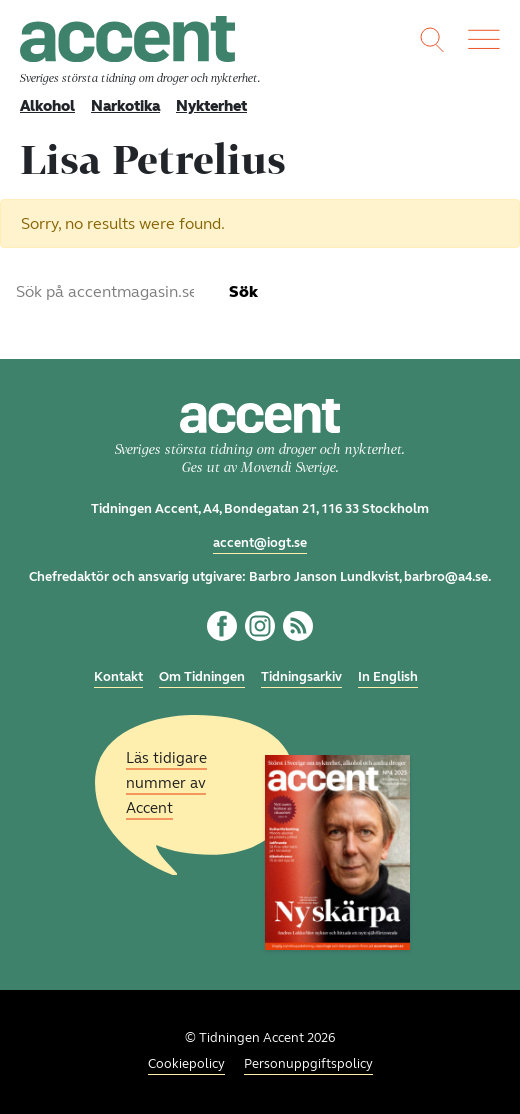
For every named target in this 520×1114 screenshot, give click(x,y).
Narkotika (125, 106)
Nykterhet (211, 106)
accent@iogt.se (260, 543)
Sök (243, 291)
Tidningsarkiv (301, 677)
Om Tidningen (202, 677)
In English (388, 677)
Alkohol (47, 106)
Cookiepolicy (186, 1064)
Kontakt (118, 677)
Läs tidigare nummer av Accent (166, 782)
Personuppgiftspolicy (308, 1064)
